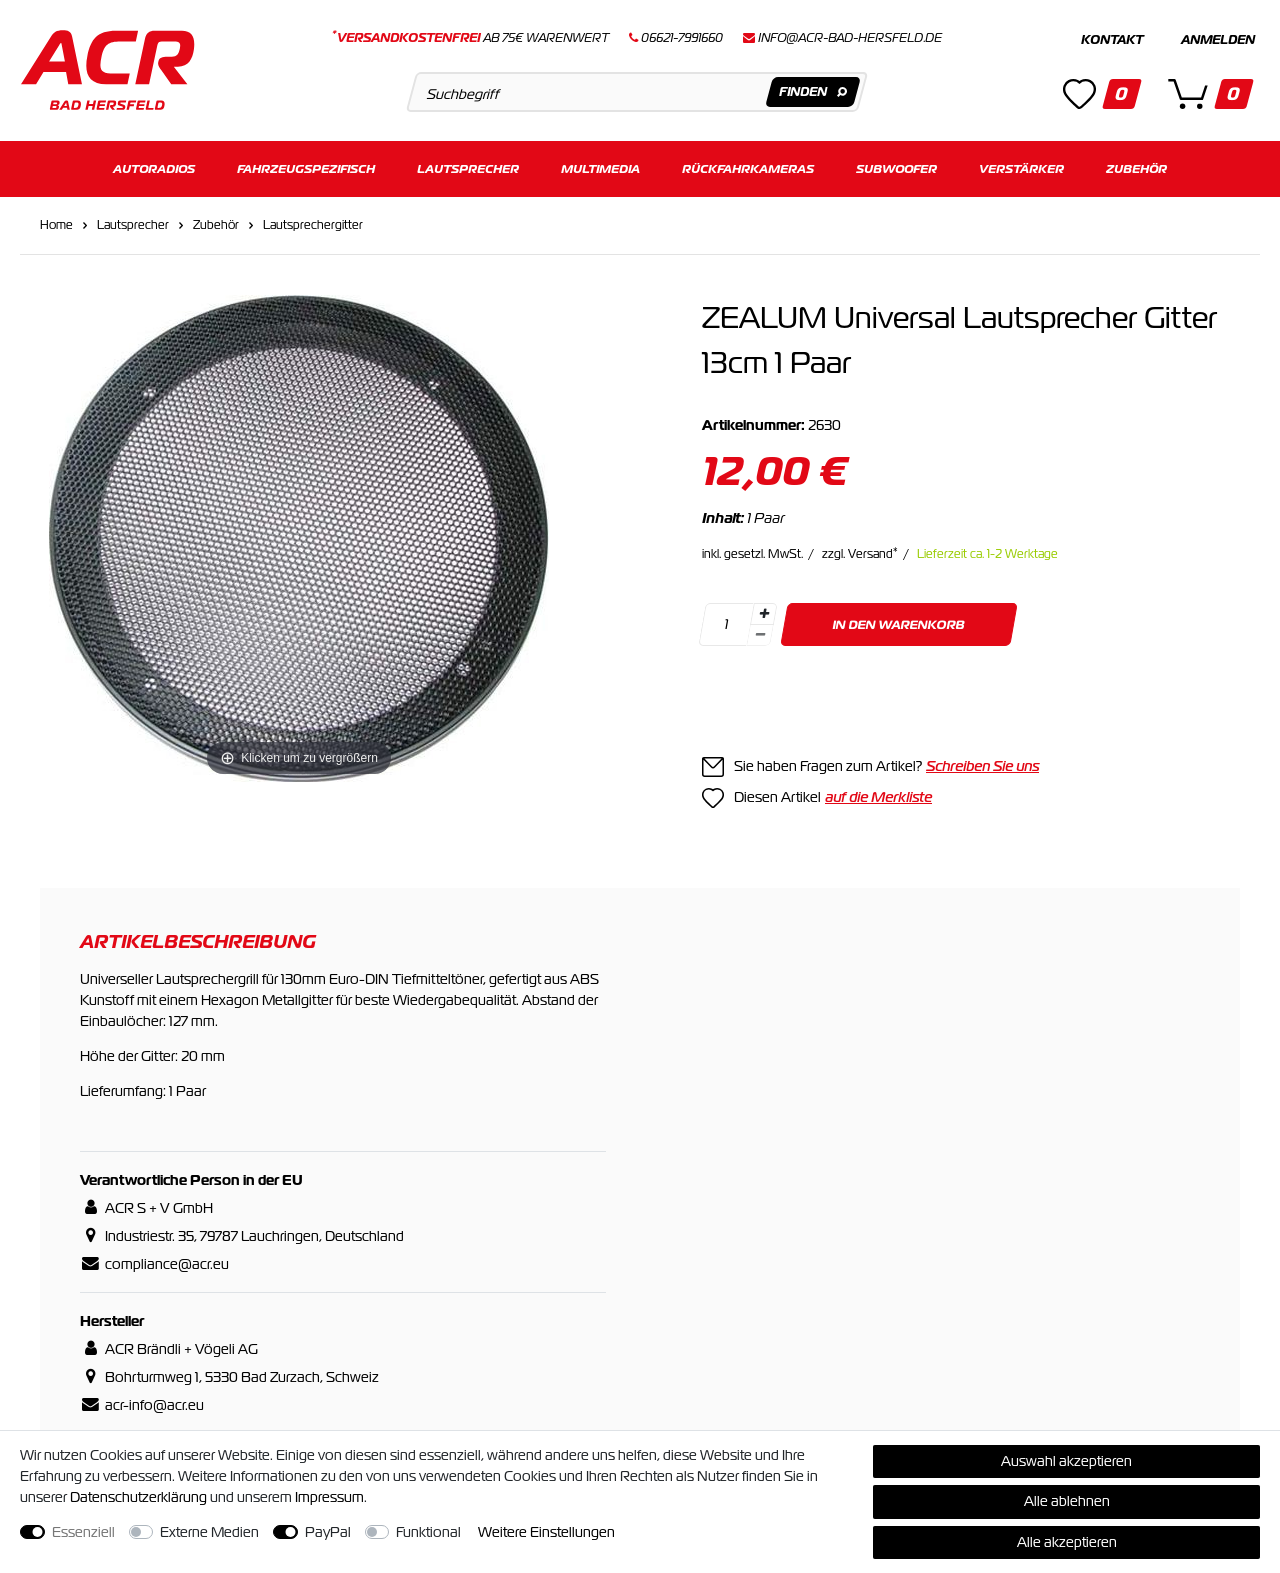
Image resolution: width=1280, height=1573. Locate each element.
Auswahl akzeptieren (1066, 1461)
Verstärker (1021, 167)
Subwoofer (896, 167)
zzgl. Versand (860, 553)
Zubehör (1136, 167)
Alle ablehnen (1067, 1501)
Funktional (428, 1532)
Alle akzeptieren (1067, 1542)
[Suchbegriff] (636, 92)
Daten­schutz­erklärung (138, 1497)
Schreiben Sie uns (982, 765)
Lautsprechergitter (313, 224)
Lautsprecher (468, 167)
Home (56, 224)
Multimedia (600, 167)
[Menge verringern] (760, 634)
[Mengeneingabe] (726, 623)
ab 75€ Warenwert (470, 38)
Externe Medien (209, 1532)
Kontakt (1112, 40)
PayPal (328, 1532)
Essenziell (83, 1532)
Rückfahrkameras (748, 167)
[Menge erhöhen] (764, 613)
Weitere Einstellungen (546, 1532)
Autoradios (154, 167)
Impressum (329, 1497)
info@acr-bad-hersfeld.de (850, 38)
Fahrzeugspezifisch (306, 167)
